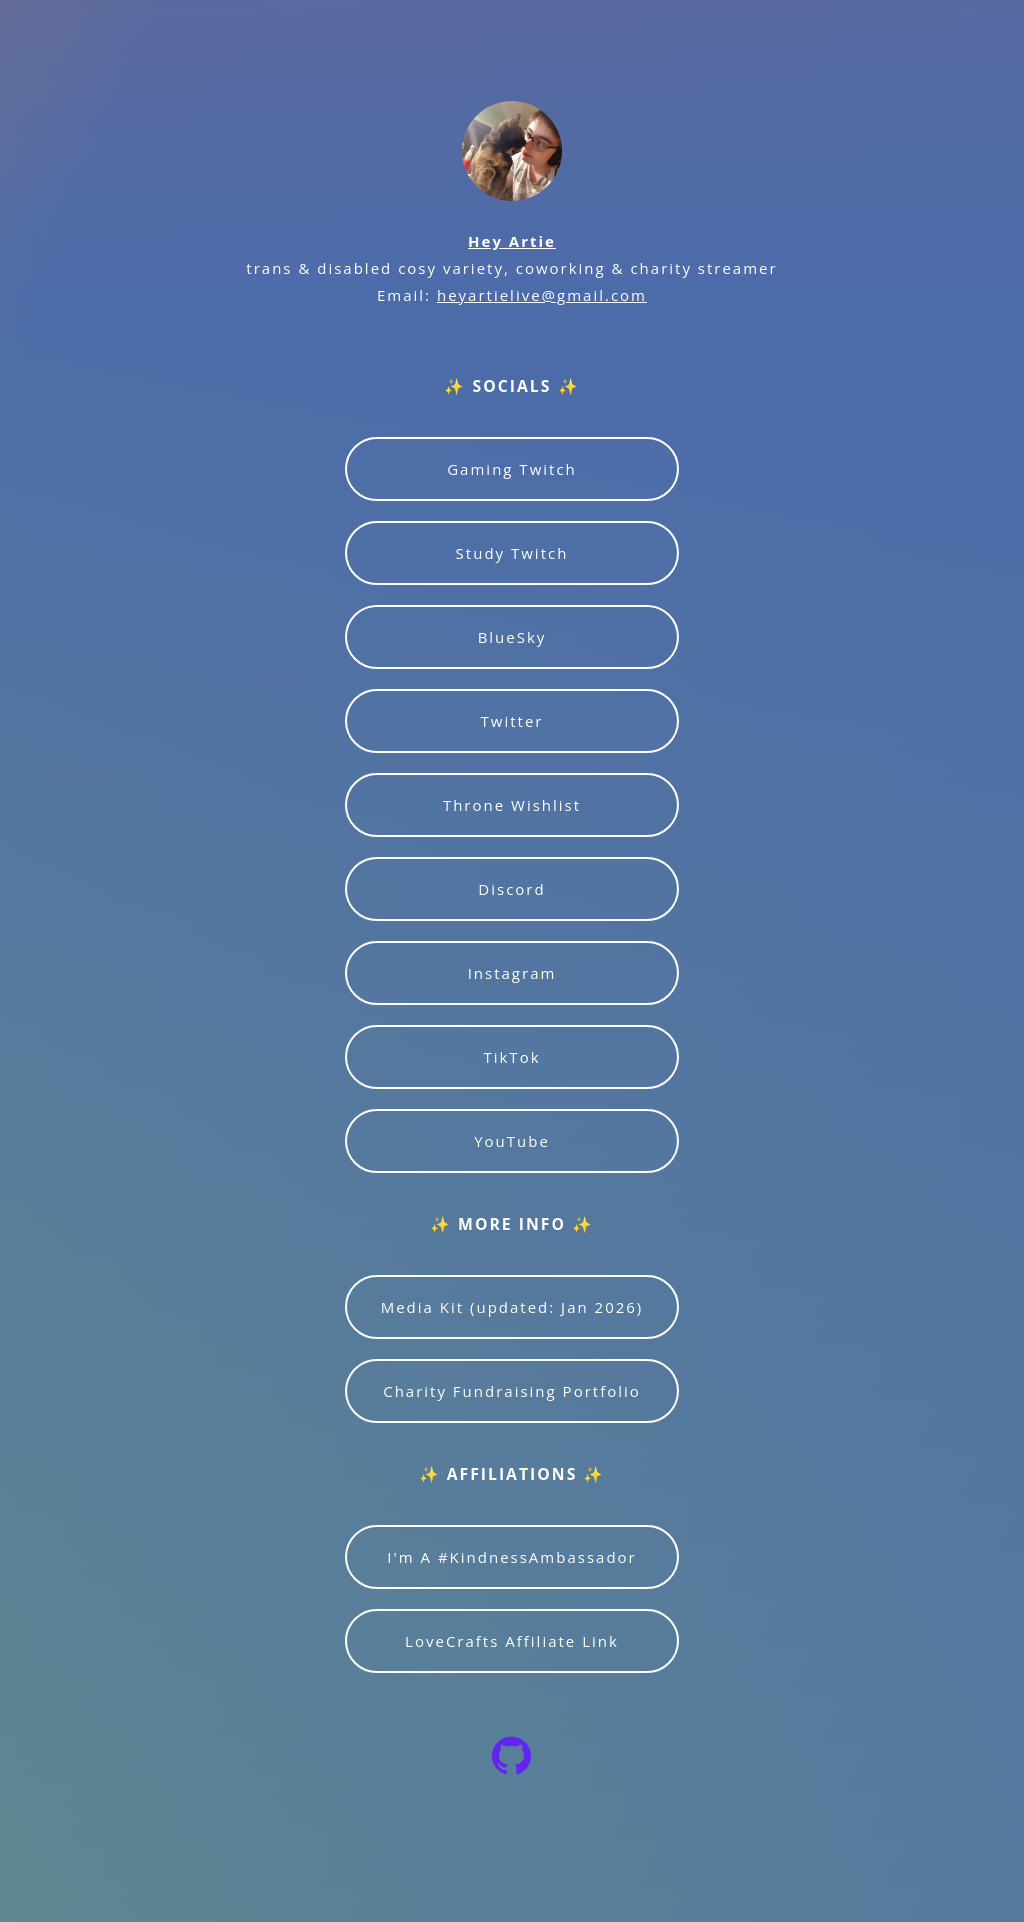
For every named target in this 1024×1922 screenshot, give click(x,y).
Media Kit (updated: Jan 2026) (512, 1307)
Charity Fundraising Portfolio (512, 1391)
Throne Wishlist (512, 805)
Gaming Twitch (512, 469)
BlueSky (512, 637)
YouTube (512, 1141)
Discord (511, 889)
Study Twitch (512, 553)
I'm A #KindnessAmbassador (511, 1557)
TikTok (511, 1057)
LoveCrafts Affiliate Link (512, 1641)
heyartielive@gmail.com (542, 295)
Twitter (512, 721)
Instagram (512, 973)
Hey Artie (512, 241)
